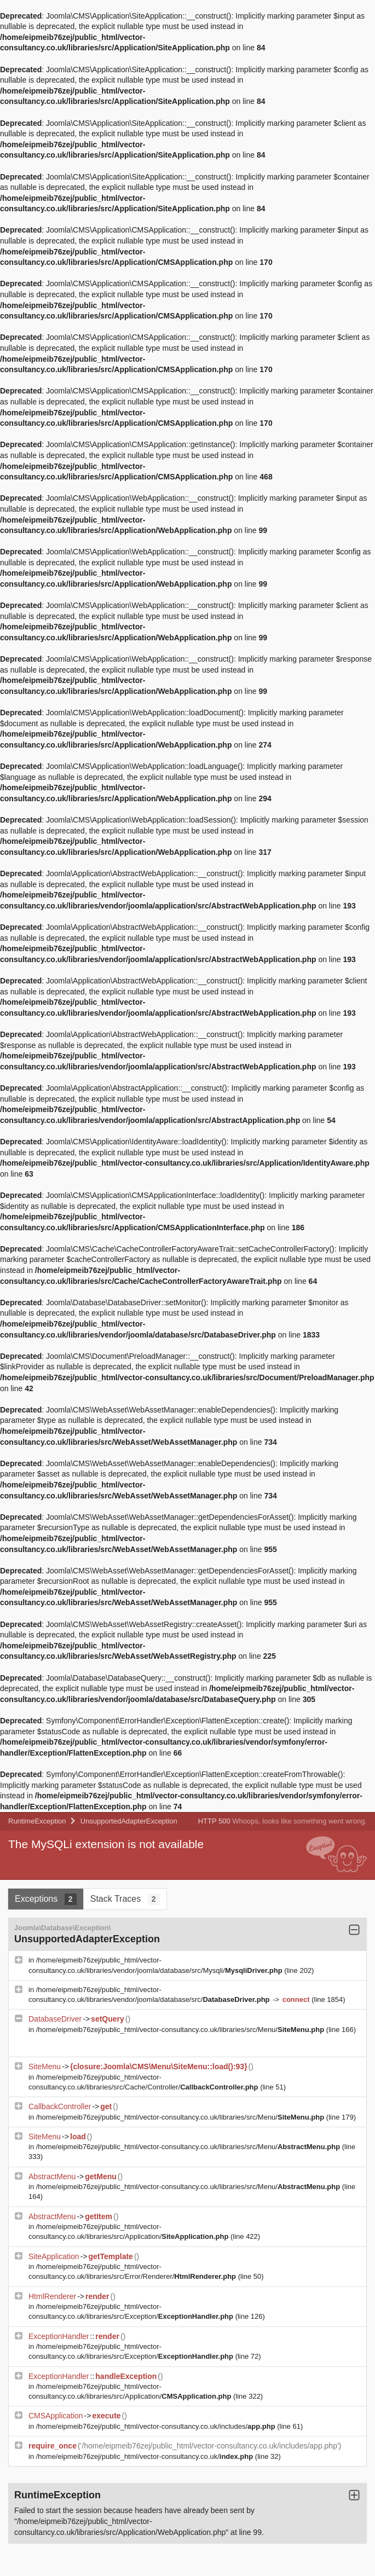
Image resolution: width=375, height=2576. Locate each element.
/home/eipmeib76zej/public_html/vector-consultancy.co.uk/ (145, 2456)
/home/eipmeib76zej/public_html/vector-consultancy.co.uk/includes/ (157, 2426)
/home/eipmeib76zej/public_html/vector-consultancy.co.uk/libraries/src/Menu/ (181, 2029)
